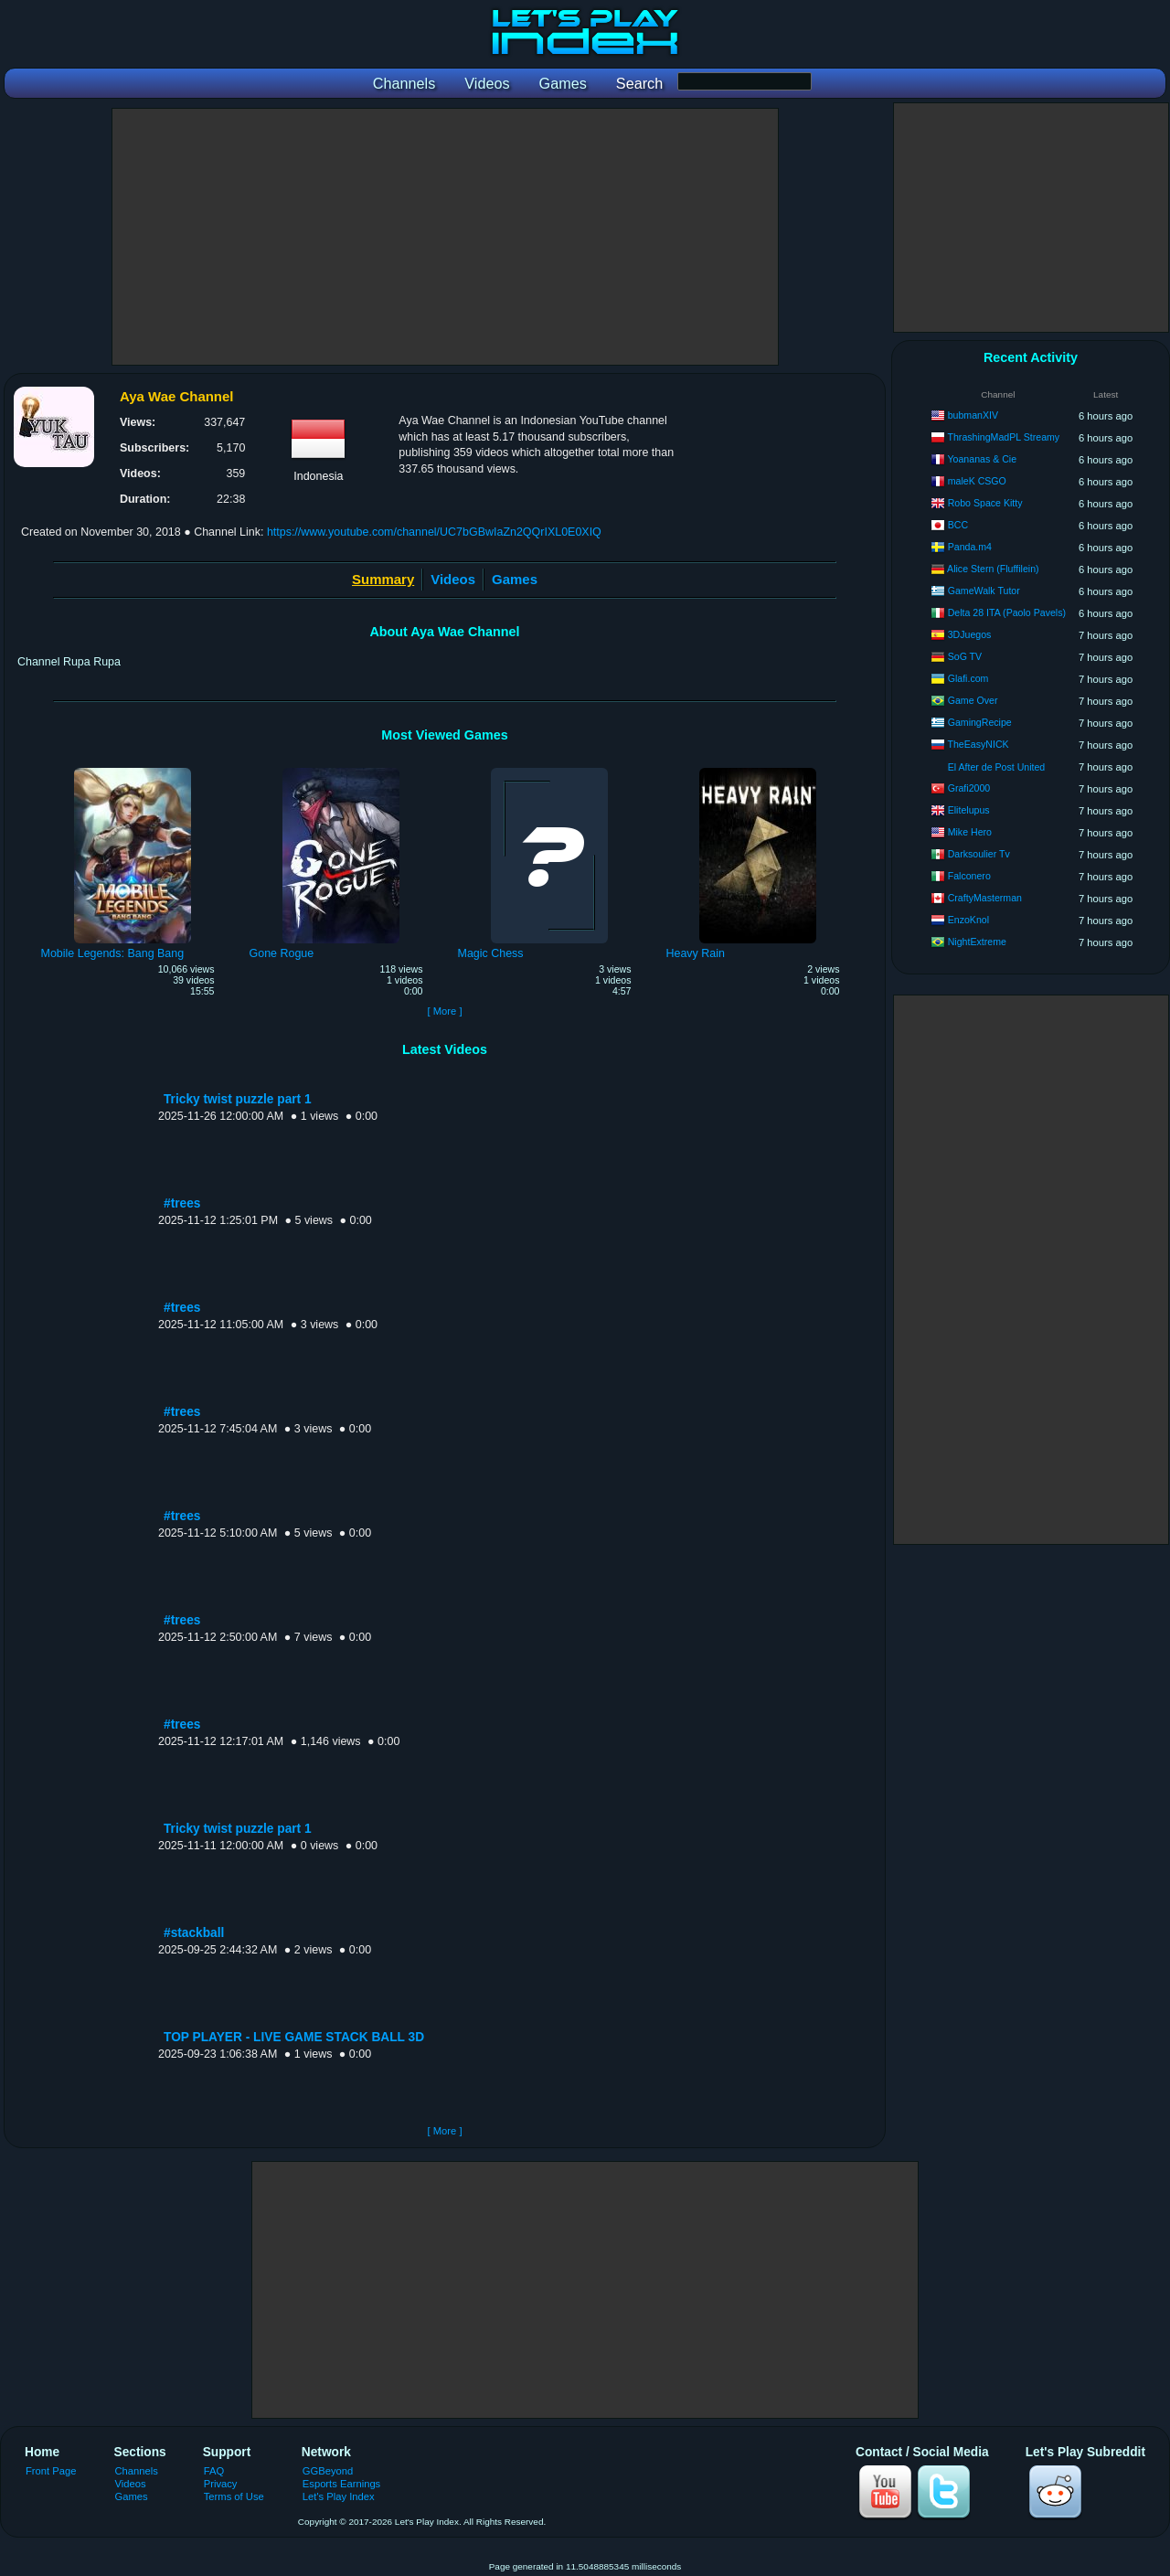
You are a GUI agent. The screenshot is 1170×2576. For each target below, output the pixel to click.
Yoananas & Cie (981, 458)
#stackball (194, 1933)
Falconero (969, 875)
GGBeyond (328, 2470)
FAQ (214, 2470)
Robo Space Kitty (985, 502)
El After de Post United (997, 766)
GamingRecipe (980, 722)
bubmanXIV (973, 415)
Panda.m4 (970, 546)
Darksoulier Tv (979, 853)
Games (514, 579)
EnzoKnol (968, 919)
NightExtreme (977, 941)
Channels (136, 2470)
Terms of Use (234, 2496)
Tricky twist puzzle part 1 (238, 1099)
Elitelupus (969, 809)
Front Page (51, 2470)
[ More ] (444, 1011)
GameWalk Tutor (984, 590)
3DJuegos (970, 634)
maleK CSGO (977, 480)
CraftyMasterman (985, 897)
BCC (958, 524)
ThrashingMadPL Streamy (1003, 436)
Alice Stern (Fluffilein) (992, 568)
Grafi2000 (969, 787)
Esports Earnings (341, 2483)
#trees (182, 1203)
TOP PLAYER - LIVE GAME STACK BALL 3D (294, 2037)
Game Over (973, 700)
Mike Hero (970, 831)
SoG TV (965, 656)
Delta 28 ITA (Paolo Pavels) (1007, 612)
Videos (453, 579)
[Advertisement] (445, 237)
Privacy (221, 2483)
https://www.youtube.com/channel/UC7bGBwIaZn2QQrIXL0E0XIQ (434, 532)
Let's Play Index (339, 2496)
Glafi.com (968, 678)
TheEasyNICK (977, 744)
